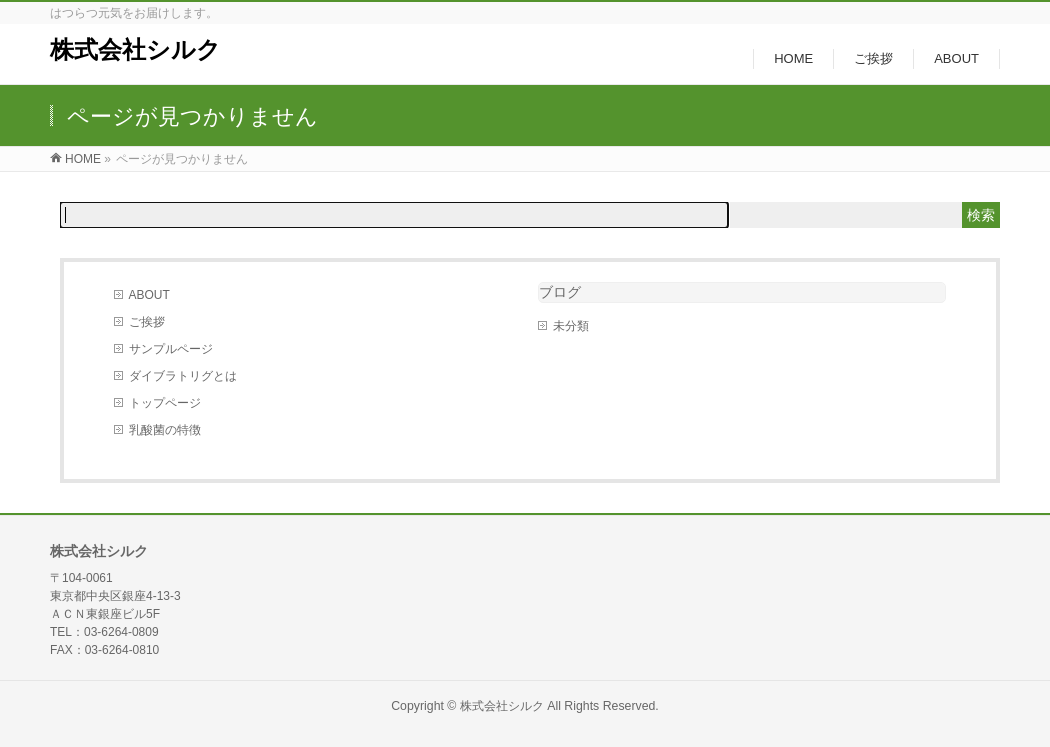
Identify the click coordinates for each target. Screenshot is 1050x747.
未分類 (571, 326)
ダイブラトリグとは (183, 376)
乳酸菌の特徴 (165, 430)
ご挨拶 (147, 322)
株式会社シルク (135, 49)
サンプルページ (171, 349)
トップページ (165, 403)
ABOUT (149, 295)
